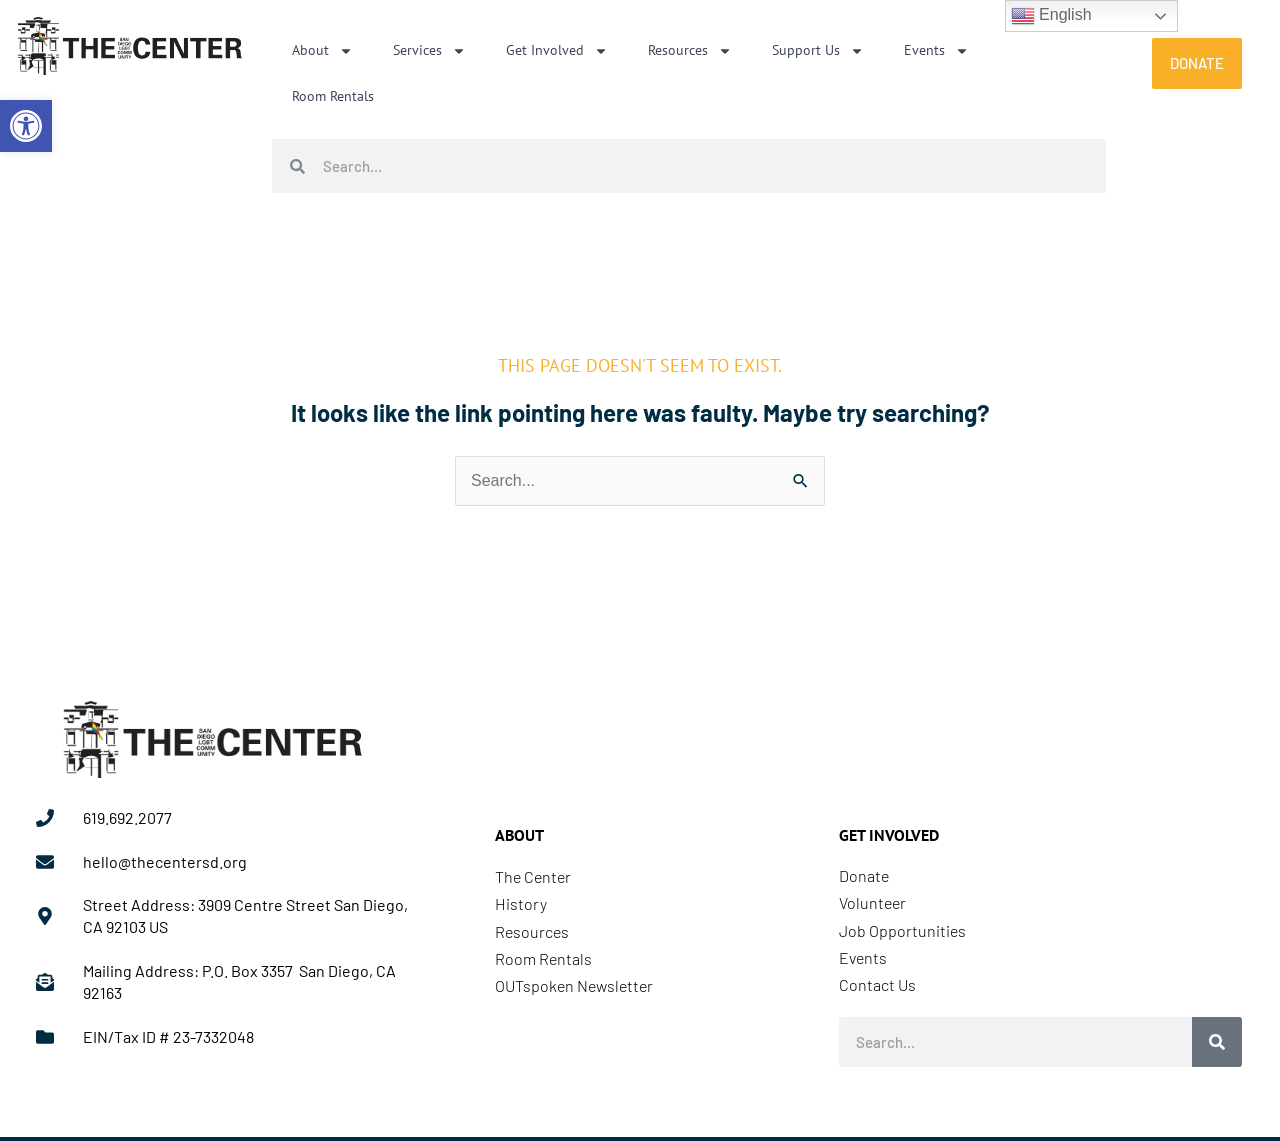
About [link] (322, 51)
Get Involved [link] (557, 51)
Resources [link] (690, 51)
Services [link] (429, 51)
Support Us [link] (818, 51)
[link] (26, 126)
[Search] (1217, 1042)
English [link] (1051, 16)
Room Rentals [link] (333, 96)
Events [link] (936, 51)
